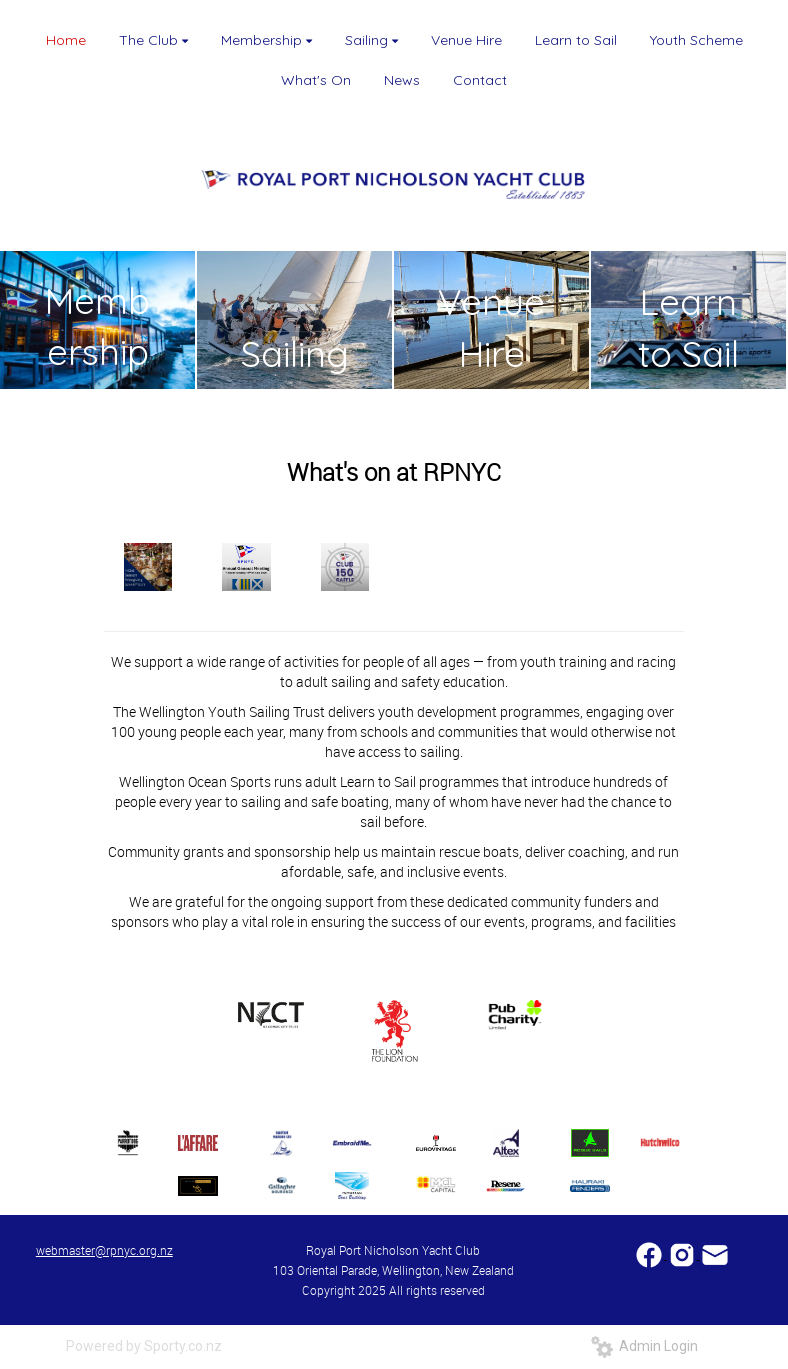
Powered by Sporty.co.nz (144, 1346)
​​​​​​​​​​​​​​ (650, 1253)
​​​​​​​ (715, 1253)
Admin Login (644, 1346)
